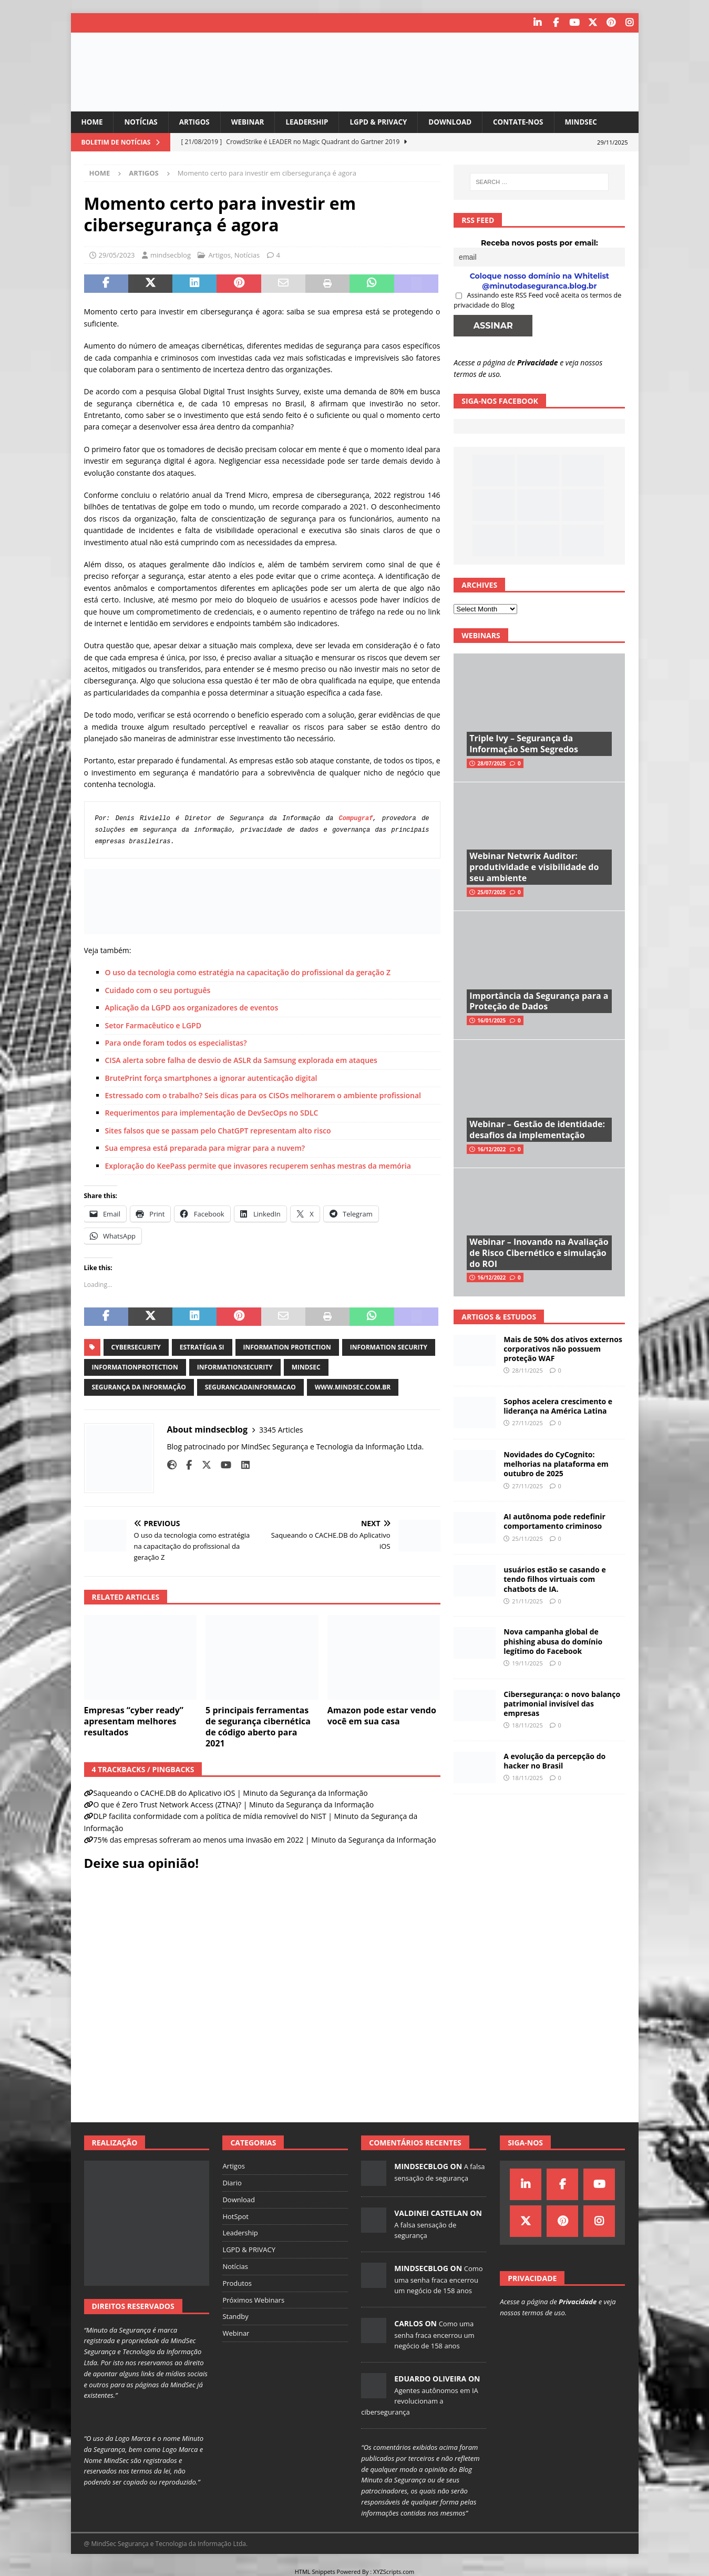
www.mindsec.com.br (353, 1387)
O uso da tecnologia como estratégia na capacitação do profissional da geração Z (248, 972)
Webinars (480, 635)
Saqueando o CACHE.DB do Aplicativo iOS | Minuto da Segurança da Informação (231, 1792)
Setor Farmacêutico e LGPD (153, 1025)
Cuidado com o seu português (158, 990)
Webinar (252, 121)
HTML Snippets (315, 2571)
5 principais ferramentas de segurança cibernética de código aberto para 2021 (258, 1726)
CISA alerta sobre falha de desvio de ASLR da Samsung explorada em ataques (241, 1060)
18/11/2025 (527, 1725)
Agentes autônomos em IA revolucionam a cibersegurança (419, 2401)
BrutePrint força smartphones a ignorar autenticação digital (211, 1077)
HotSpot (235, 2216)
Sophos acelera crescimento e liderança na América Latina (558, 1405)
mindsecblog (170, 254)
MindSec (596, 121)
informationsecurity (235, 1367)
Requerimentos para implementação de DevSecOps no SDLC (211, 1113)
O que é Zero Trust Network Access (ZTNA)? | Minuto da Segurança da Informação (234, 1805)
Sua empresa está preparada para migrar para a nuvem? (205, 1148)
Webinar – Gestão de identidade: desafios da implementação (537, 1129)
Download (461, 121)
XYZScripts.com (393, 2571)
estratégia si (202, 1347)
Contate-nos (531, 121)
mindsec (306, 1367)
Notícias (142, 121)
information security (388, 1347)
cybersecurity (136, 1347)
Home (92, 121)
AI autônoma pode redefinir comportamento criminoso (554, 1521)
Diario (231, 2182)
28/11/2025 (527, 1370)
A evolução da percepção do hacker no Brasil (554, 1760)
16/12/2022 (491, 1148)
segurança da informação (139, 1387)
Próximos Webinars (253, 2299)
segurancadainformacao (250, 1387)
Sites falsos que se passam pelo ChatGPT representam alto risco (218, 1130)
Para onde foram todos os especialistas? (176, 1042)
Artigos (198, 121)
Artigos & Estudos (498, 1316)
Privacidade (537, 362)
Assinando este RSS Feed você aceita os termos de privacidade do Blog (537, 299)
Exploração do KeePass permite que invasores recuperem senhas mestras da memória (258, 1165)
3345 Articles (281, 1429)
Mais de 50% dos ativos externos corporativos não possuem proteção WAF (563, 1348)
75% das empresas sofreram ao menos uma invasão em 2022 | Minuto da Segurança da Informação (265, 1840)
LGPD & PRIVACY (387, 121)
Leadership (313, 121)
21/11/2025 (527, 1600)
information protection (287, 1347)
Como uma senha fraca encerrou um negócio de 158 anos (438, 2279)
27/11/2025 (527, 1423)
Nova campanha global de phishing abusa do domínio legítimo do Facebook (553, 1641)
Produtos (237, 2282)
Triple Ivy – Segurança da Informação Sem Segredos (523, 743)
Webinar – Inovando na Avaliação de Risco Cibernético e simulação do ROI (538, 1252)
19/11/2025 (527, 1663)
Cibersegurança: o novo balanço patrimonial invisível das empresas (562, 1703)
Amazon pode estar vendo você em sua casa (381, 1715)
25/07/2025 (491, 891)
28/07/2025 (491, 763)
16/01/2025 (491, 1020)
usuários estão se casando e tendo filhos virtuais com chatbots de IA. (554, 1579)
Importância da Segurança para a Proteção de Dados (538, 1000)
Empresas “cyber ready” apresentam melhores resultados (133, 1721)
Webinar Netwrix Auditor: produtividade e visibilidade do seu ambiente (534, 867)
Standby (235, 2316)
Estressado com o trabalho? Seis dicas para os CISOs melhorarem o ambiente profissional (263, 1095)
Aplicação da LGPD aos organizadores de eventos (192, 1008)
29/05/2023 (117, 254)
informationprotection (135, 1367)
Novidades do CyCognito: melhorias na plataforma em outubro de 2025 (556, 1463)
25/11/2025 (527, 1538)
